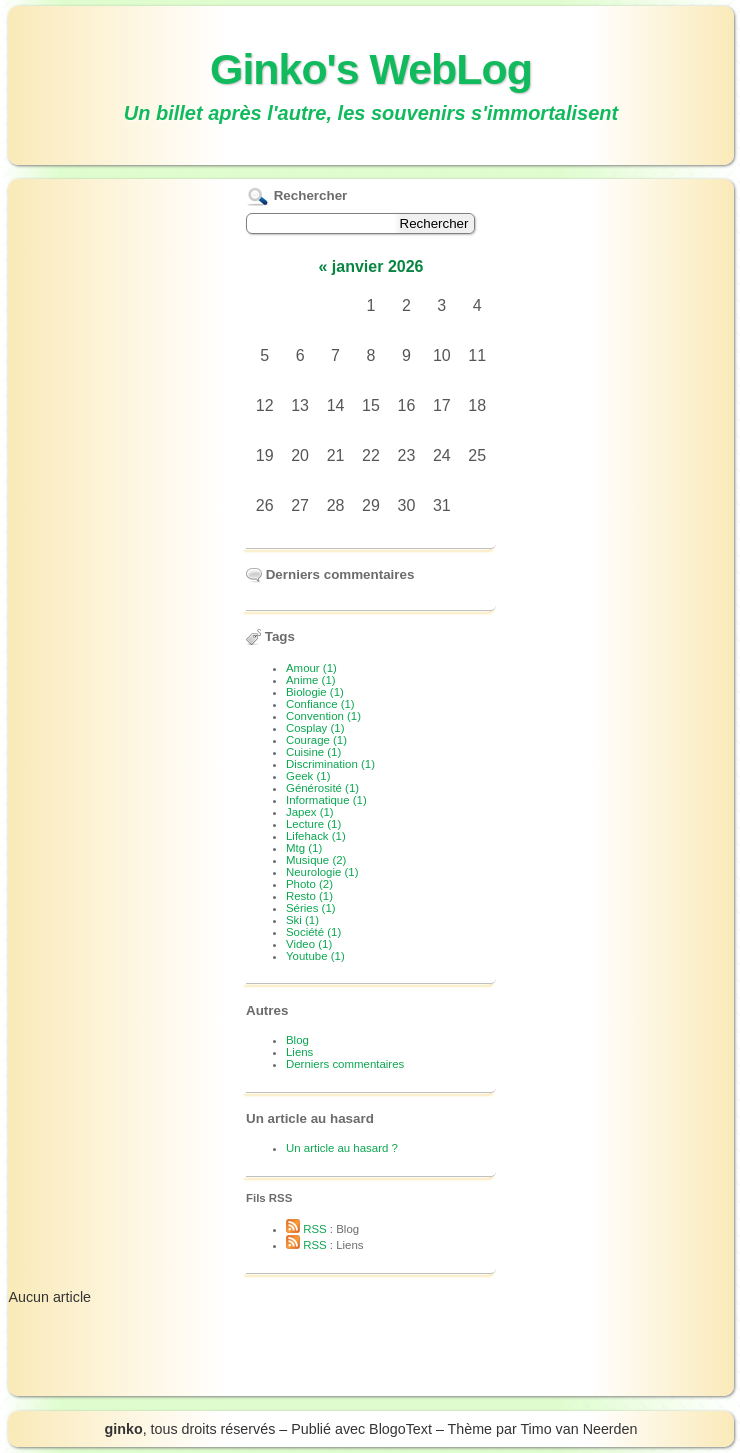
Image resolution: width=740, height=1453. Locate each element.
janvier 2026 (378, 266)
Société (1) (313, 932)
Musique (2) (316, 860)
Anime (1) (311, 680)
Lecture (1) (313, 824)
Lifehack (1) (316, 836)
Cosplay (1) (315, 728)
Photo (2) (309, 884)
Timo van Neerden (578, 1429)
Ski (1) (302, 920)
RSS (306, 1229)
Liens (299, 1052)
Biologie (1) (315, 692)
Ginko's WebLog (371, 69)
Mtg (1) (304, 848)
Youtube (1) (315, 956)
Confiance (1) (320, 704)
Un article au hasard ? (342, 1148)
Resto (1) (309, 896)
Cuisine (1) (313, 752)
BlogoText (400, 1429)
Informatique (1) (326, 800)
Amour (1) (311, 668)
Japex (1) (310, 812)
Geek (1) (308, 776)
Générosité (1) (322, 788)
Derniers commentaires (345, 1064)
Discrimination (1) (330, 764)
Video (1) (309, 944)
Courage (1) (316, 740)
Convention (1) (323, 716)
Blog (297, 1040)
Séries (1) (311, 908)
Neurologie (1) (322, 872)
